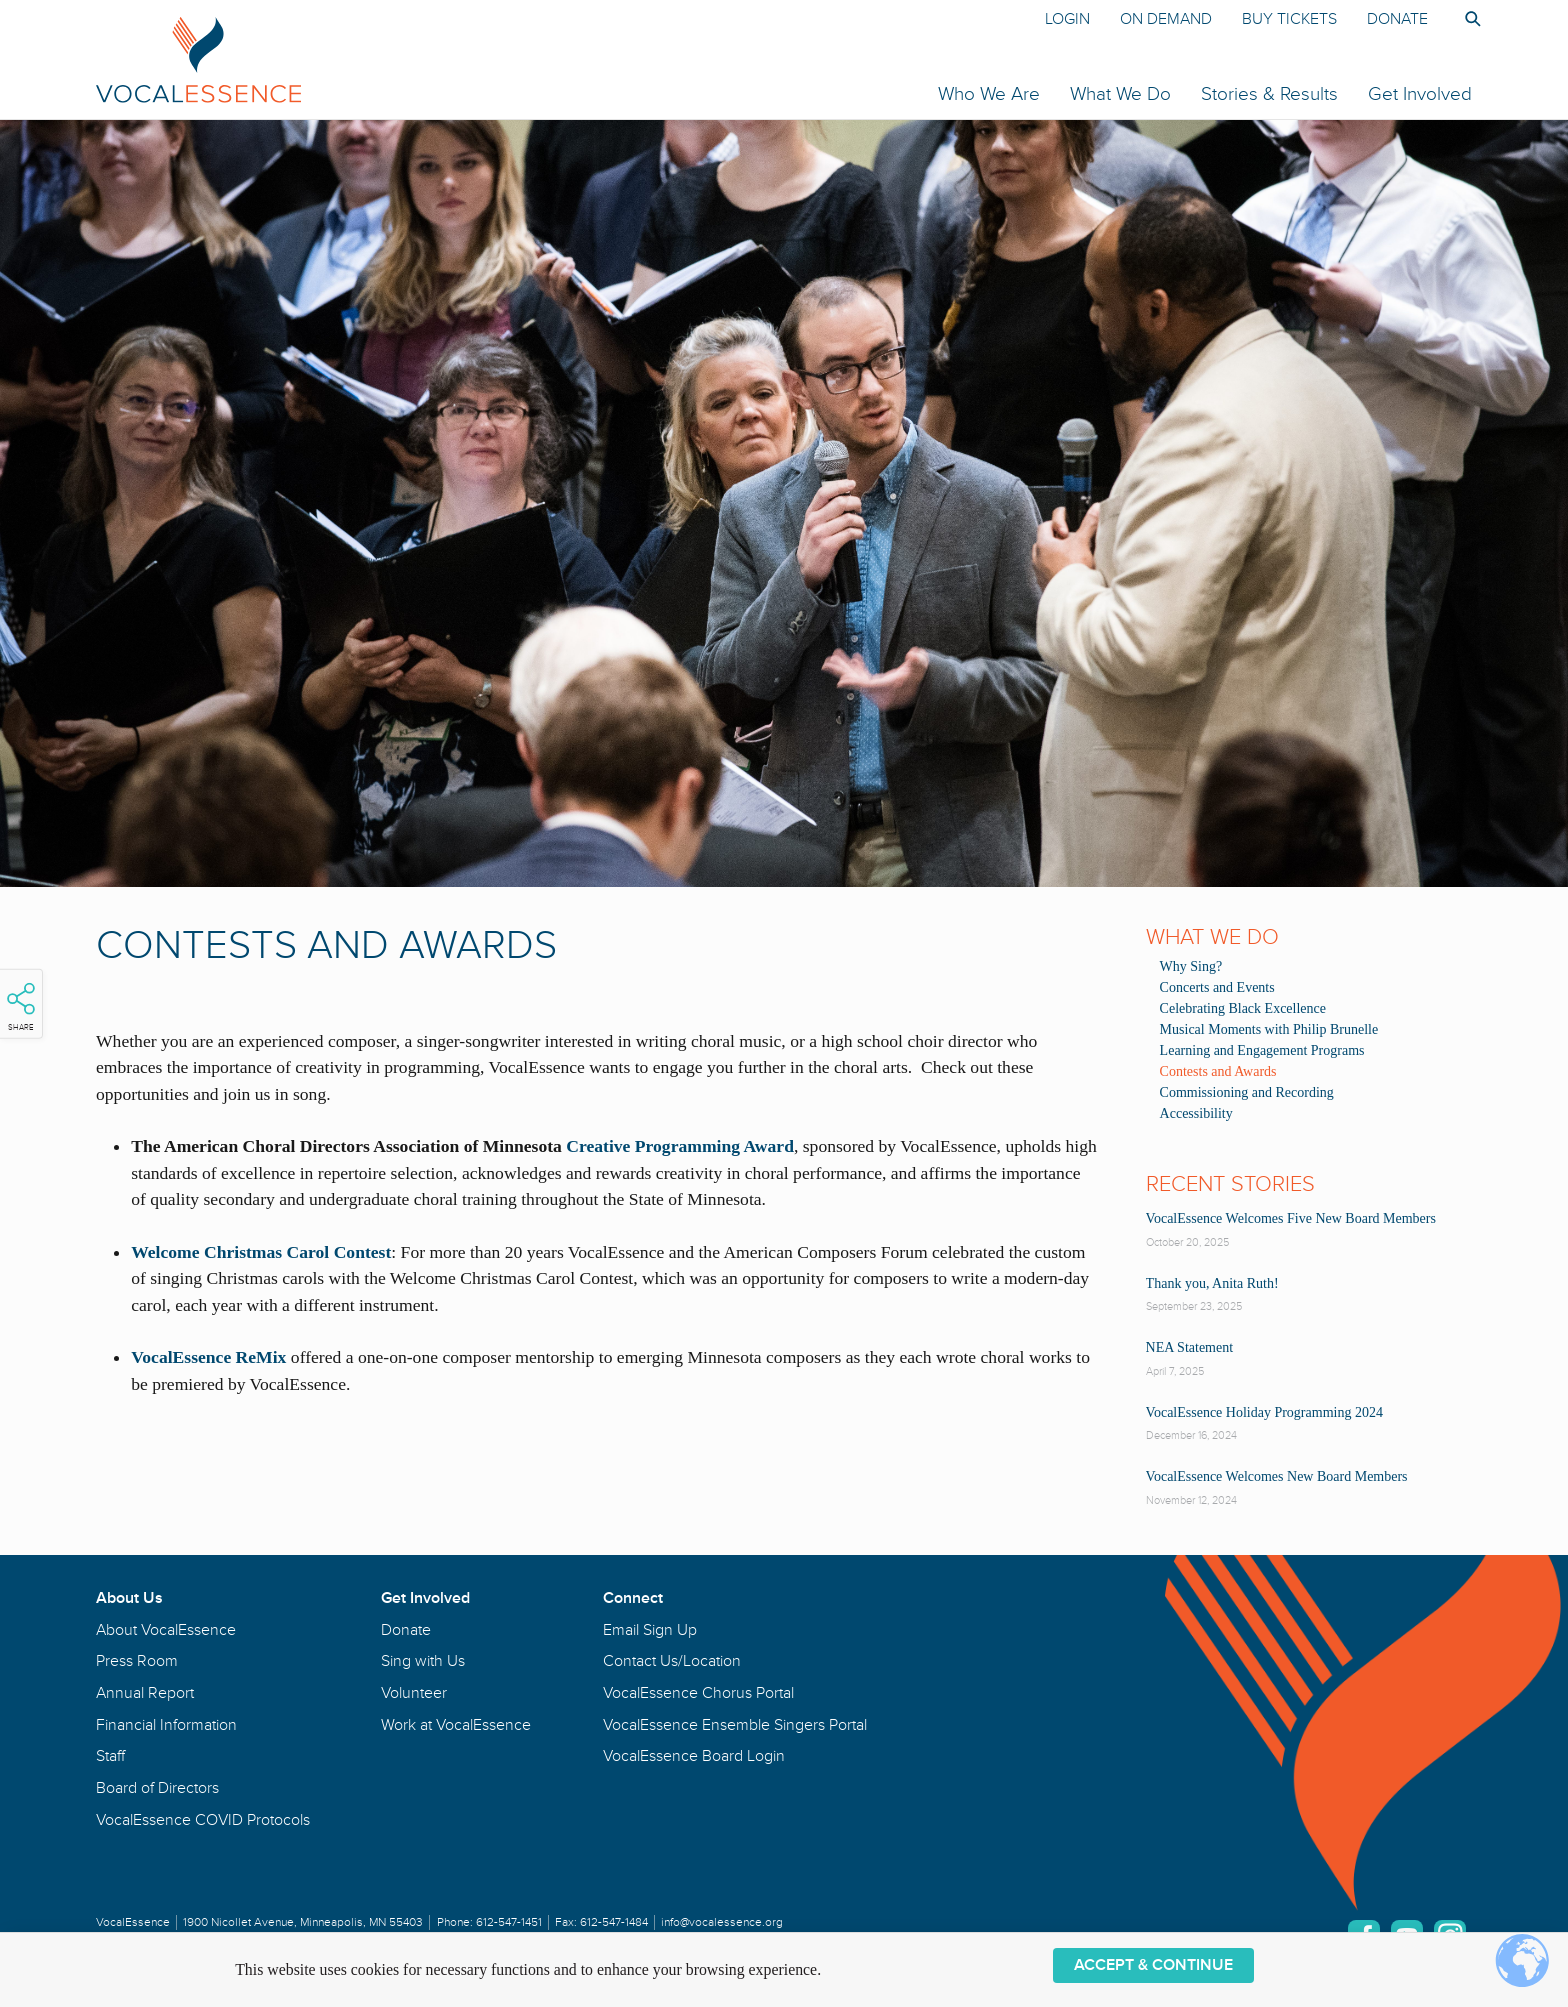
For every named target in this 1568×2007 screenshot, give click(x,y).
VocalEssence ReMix (208, 1357)
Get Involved (1420, 94)
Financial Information (166, 1725)
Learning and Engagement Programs (1262, 1050)
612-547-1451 (509, 1922)
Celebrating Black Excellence (1243, 1008)
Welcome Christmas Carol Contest (261, 1252)
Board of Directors (157, 1788)
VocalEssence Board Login (694, 1756)
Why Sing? (1191, 966)
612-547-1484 (614, 1922)
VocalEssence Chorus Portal (698, 1693)
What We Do (1120, 94)
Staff (110, 1756)
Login (1067, 19)
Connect (633, 1598)
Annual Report (145, 1693)
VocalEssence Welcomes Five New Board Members (1291, 1218)
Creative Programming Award (680, 1146)
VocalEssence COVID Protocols (203, 1820)
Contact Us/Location (672, 1661)
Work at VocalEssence (456, 1725)
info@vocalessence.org (722, 1922)
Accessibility (1196, 1113)
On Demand (1166, 19)
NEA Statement (1190, 1347)
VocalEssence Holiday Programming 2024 (1264, 1412)
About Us (129, 1598)
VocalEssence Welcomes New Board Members (1277, 1476)
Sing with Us (423, 1661)
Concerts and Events (1217, 987)
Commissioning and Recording (1247, 1092)
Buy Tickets (1289, 19)
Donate (1397, 19)
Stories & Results (1269, 94)
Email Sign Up (650, 1630)
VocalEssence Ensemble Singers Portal (735, 1725)
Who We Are (989, 94)
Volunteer (414, 1693)
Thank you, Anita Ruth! (1212, 1283)
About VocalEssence (166, 1630)
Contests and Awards (1218, 1071)
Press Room (137, 1661)
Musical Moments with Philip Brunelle (1269, 1029)
